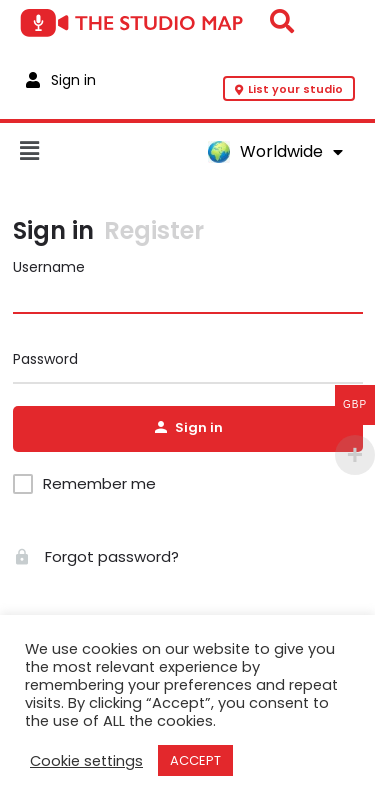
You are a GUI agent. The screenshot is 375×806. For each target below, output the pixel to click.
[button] (104, 151)
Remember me (99, 484)
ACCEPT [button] (195, 760)
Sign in (53, 230)
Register (154, 230)
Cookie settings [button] (86, 761)
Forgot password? (96, 556)
